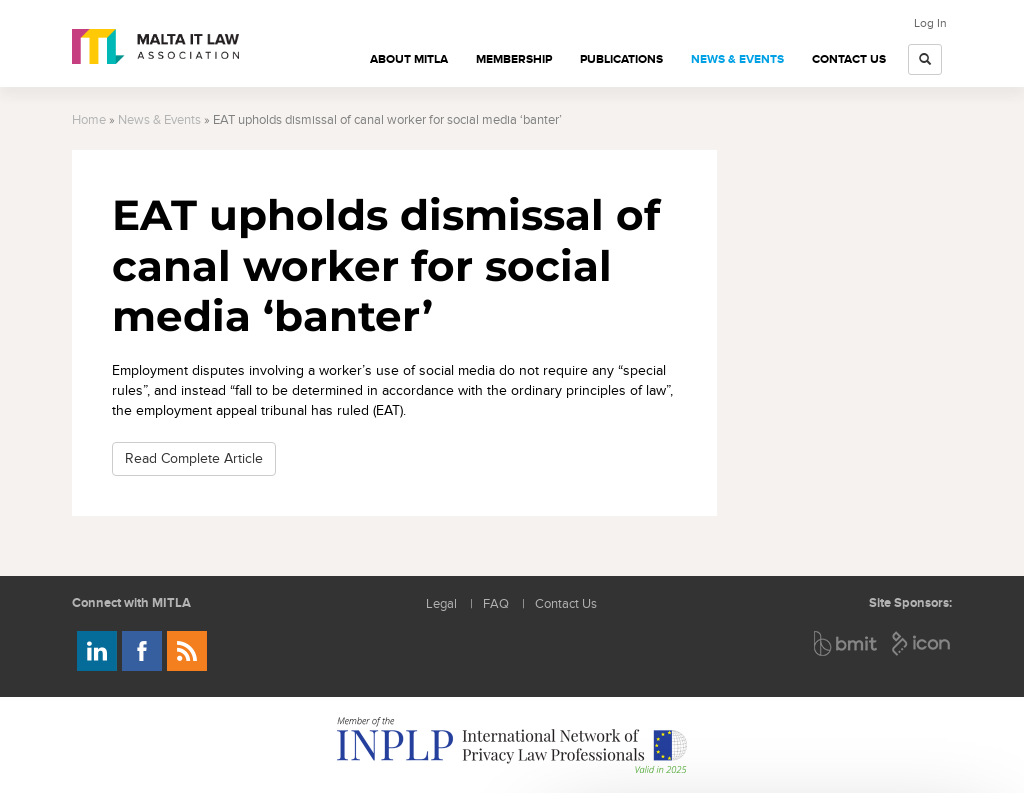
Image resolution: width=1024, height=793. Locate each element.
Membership (514, 59)
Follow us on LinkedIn (97, 651)
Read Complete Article (194, 458)
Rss (187, 651)
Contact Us (849, 59)
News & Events (737, 59)
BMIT (846, 643)
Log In (930, 23)
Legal (441, 604)
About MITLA (409, 59)
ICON (922, 643)
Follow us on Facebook (142, 651)
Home (89, 120)
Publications (621, 59)
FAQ (496, 604)
